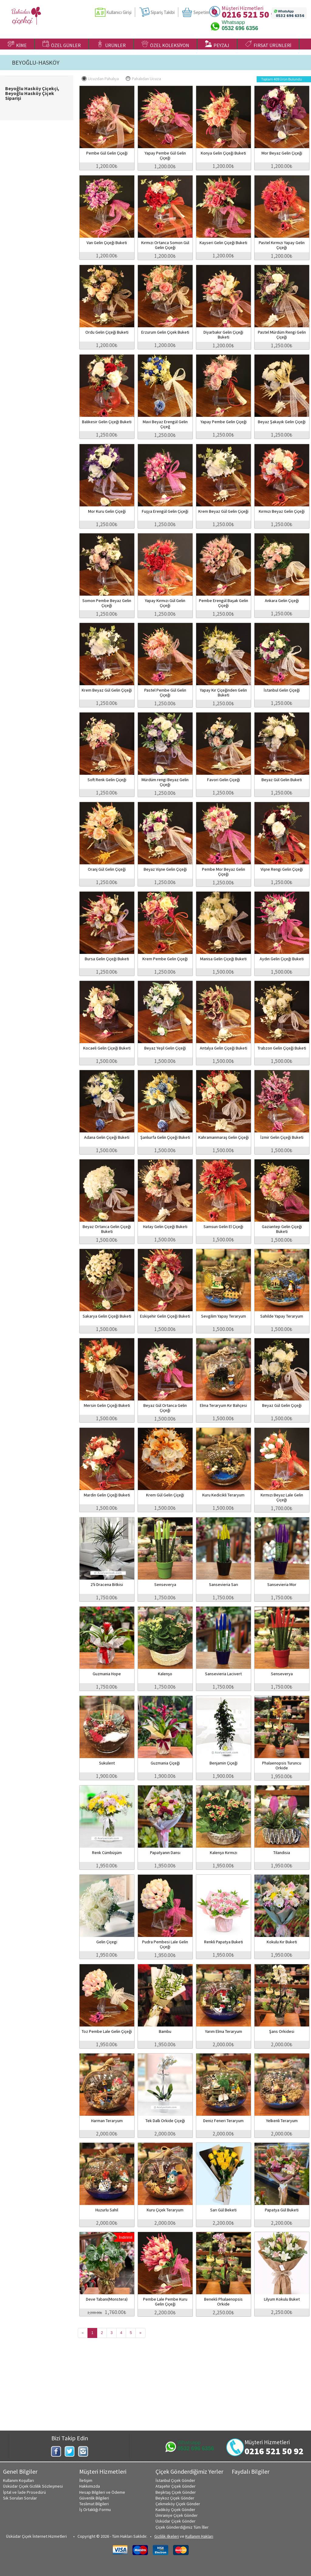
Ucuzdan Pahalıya (100, 78)
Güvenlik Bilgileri (94, 2498)
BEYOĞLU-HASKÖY (36, 63)
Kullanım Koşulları (18, 2480)
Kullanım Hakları (199, 2536)
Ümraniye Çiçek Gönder (177, 2515)
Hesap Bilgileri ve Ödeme (102, 2492)
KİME (17, 44)
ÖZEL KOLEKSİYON (165, 44)
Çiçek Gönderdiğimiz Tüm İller (182, 2527)
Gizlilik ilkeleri (166, 2536)
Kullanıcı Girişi (119, 12)
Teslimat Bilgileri (94, 2503)
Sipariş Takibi (163, 12)
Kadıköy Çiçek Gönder (175, 2509)
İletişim (85, 2480)
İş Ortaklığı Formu (95, 2509)
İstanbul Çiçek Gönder (175, 2480)
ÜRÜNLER (111, 44)
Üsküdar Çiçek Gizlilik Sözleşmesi (33, 2486)
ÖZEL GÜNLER (62, 44)
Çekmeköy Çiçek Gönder (178, 2503)
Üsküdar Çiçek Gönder (176, 2521)
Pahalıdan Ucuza (143, 78)
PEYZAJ (217, 44)
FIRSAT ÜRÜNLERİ (268, 44)
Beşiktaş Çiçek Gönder (176, 2492)
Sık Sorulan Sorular (20, 2498)
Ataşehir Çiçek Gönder (176, 2486)
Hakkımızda (89, 2486)
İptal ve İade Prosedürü (24, 2492)
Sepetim (201, 12)
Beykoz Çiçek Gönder (175, 2498)
